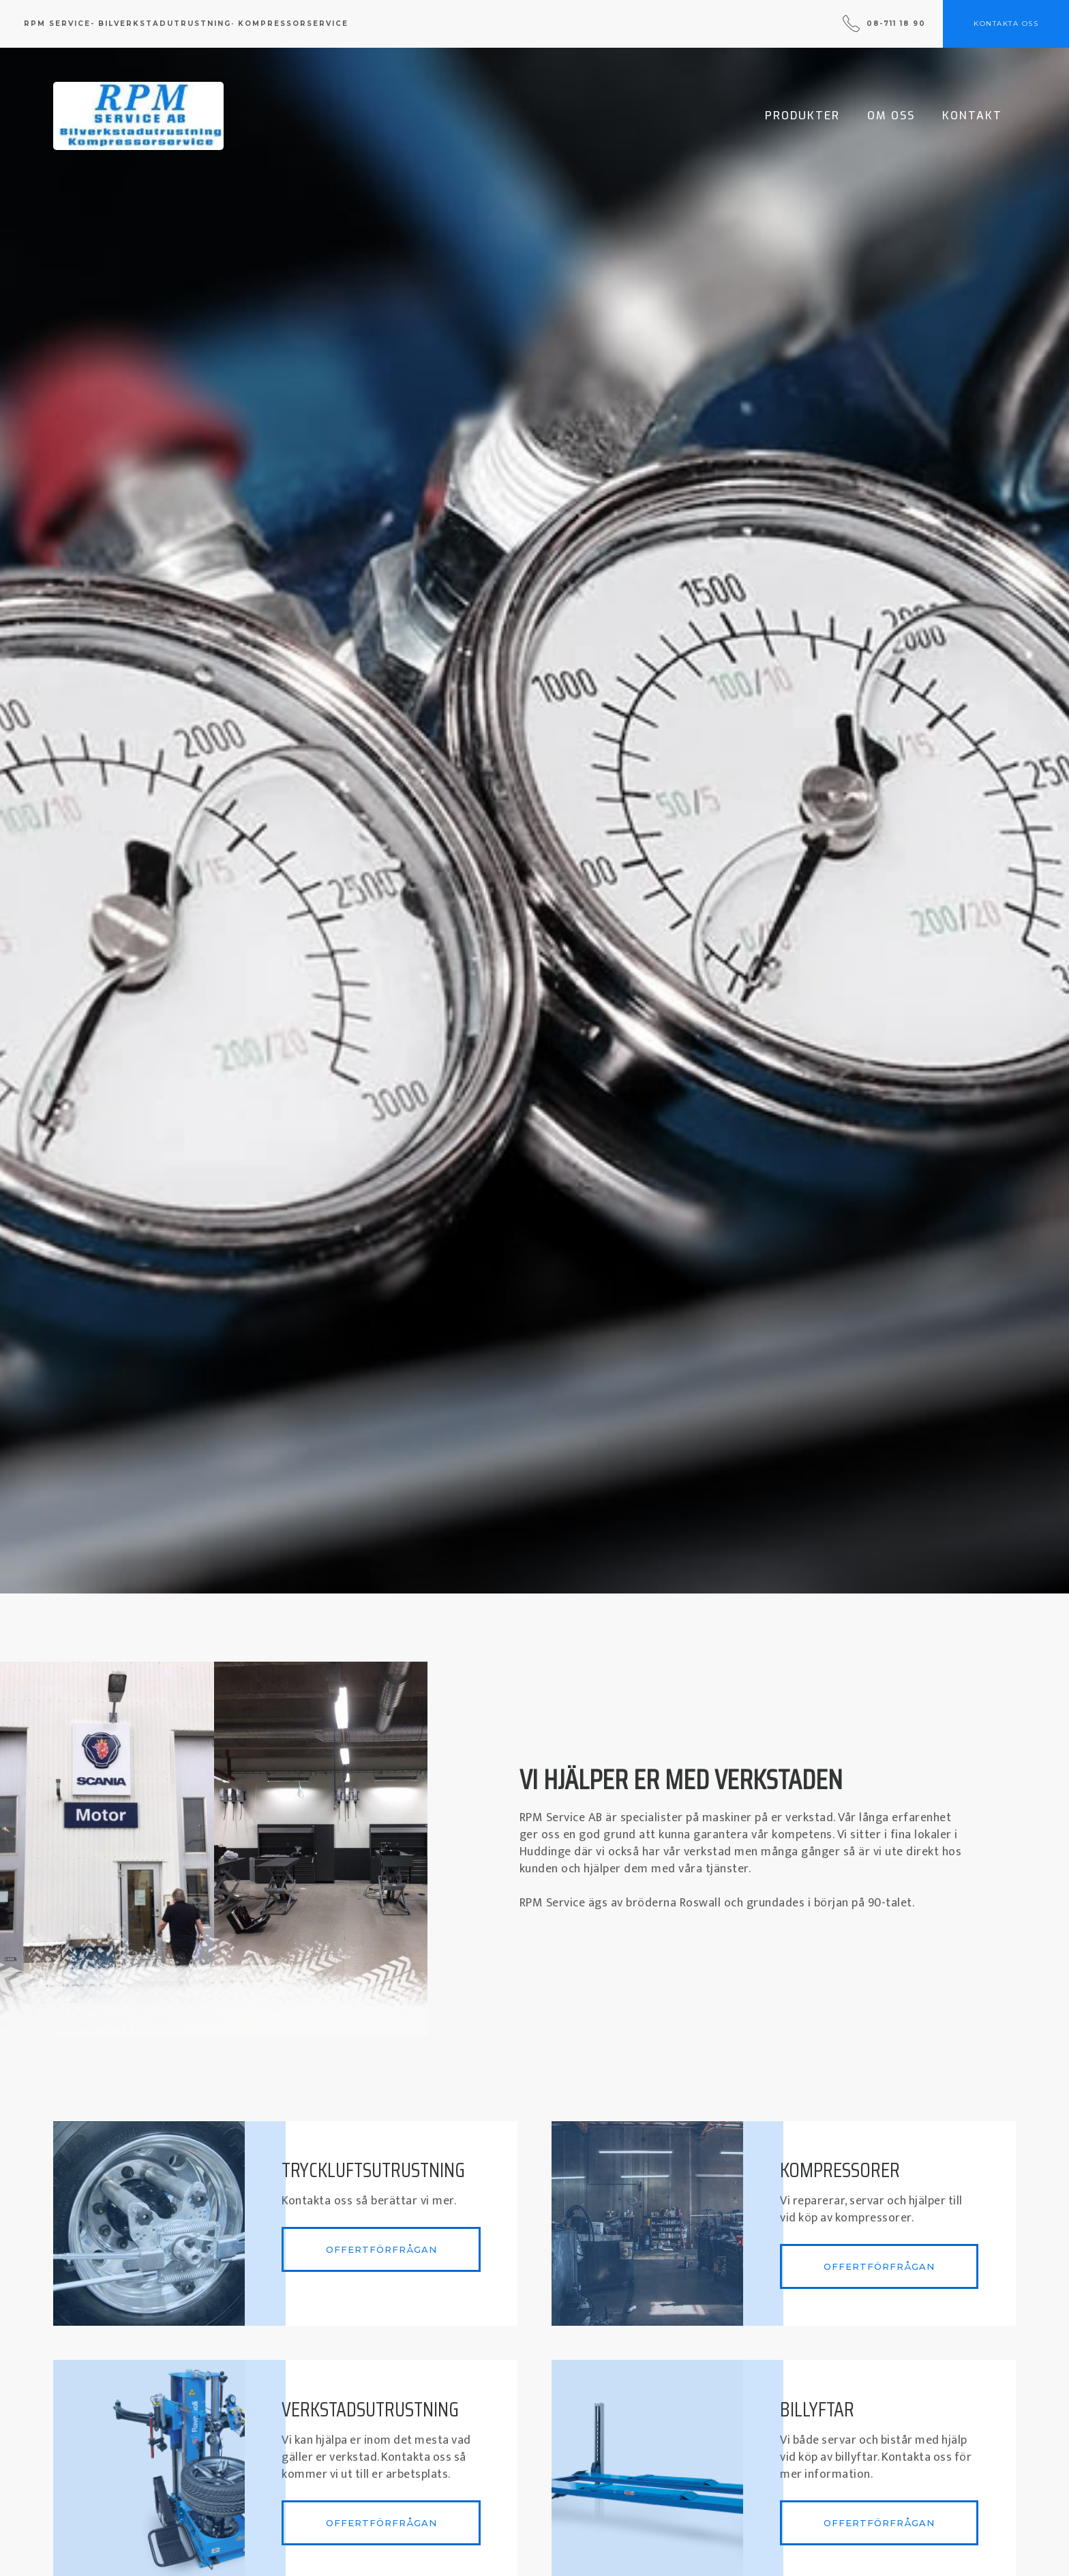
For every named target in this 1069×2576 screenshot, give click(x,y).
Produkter (802, 115)
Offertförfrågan (381, 2249)
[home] (138, 116)
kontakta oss (1006, 23)
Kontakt (972, 115)
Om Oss (891, 115)
